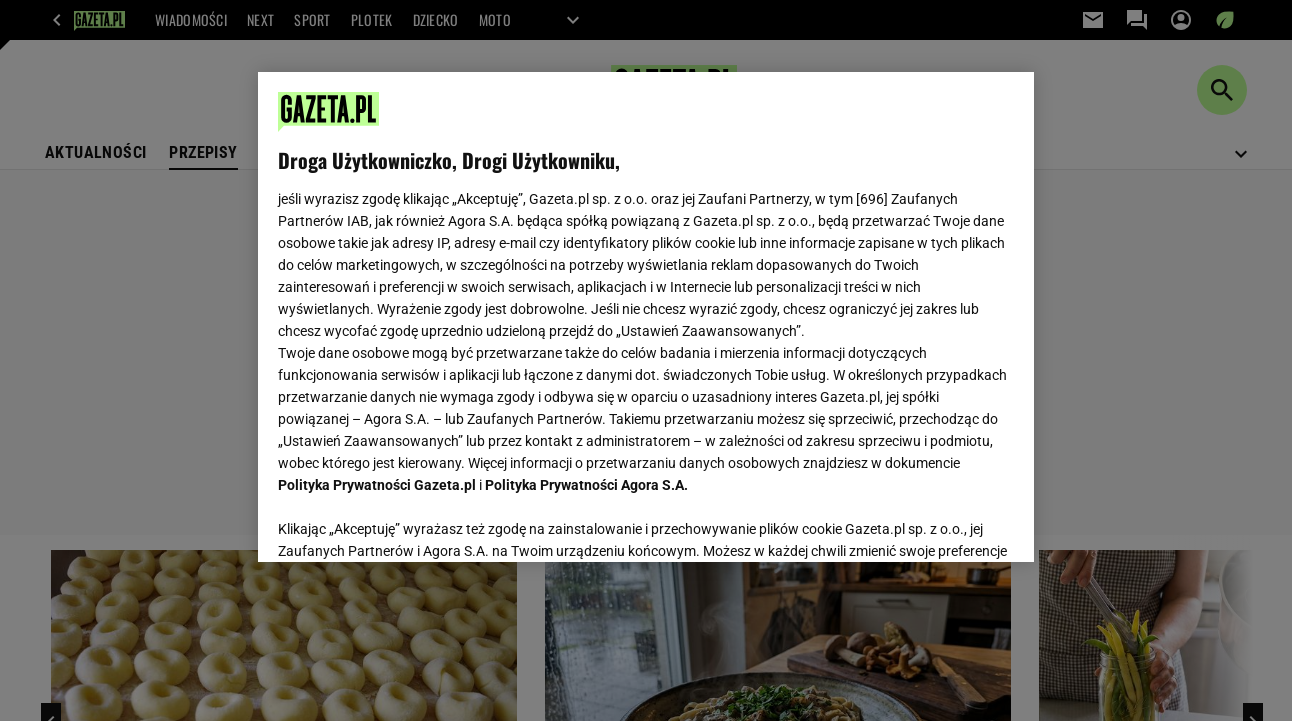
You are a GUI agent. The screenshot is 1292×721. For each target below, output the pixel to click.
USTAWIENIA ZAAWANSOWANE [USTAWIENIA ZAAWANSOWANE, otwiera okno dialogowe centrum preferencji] (409, 522)
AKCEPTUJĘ (945, 523)
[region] (645, 317)
